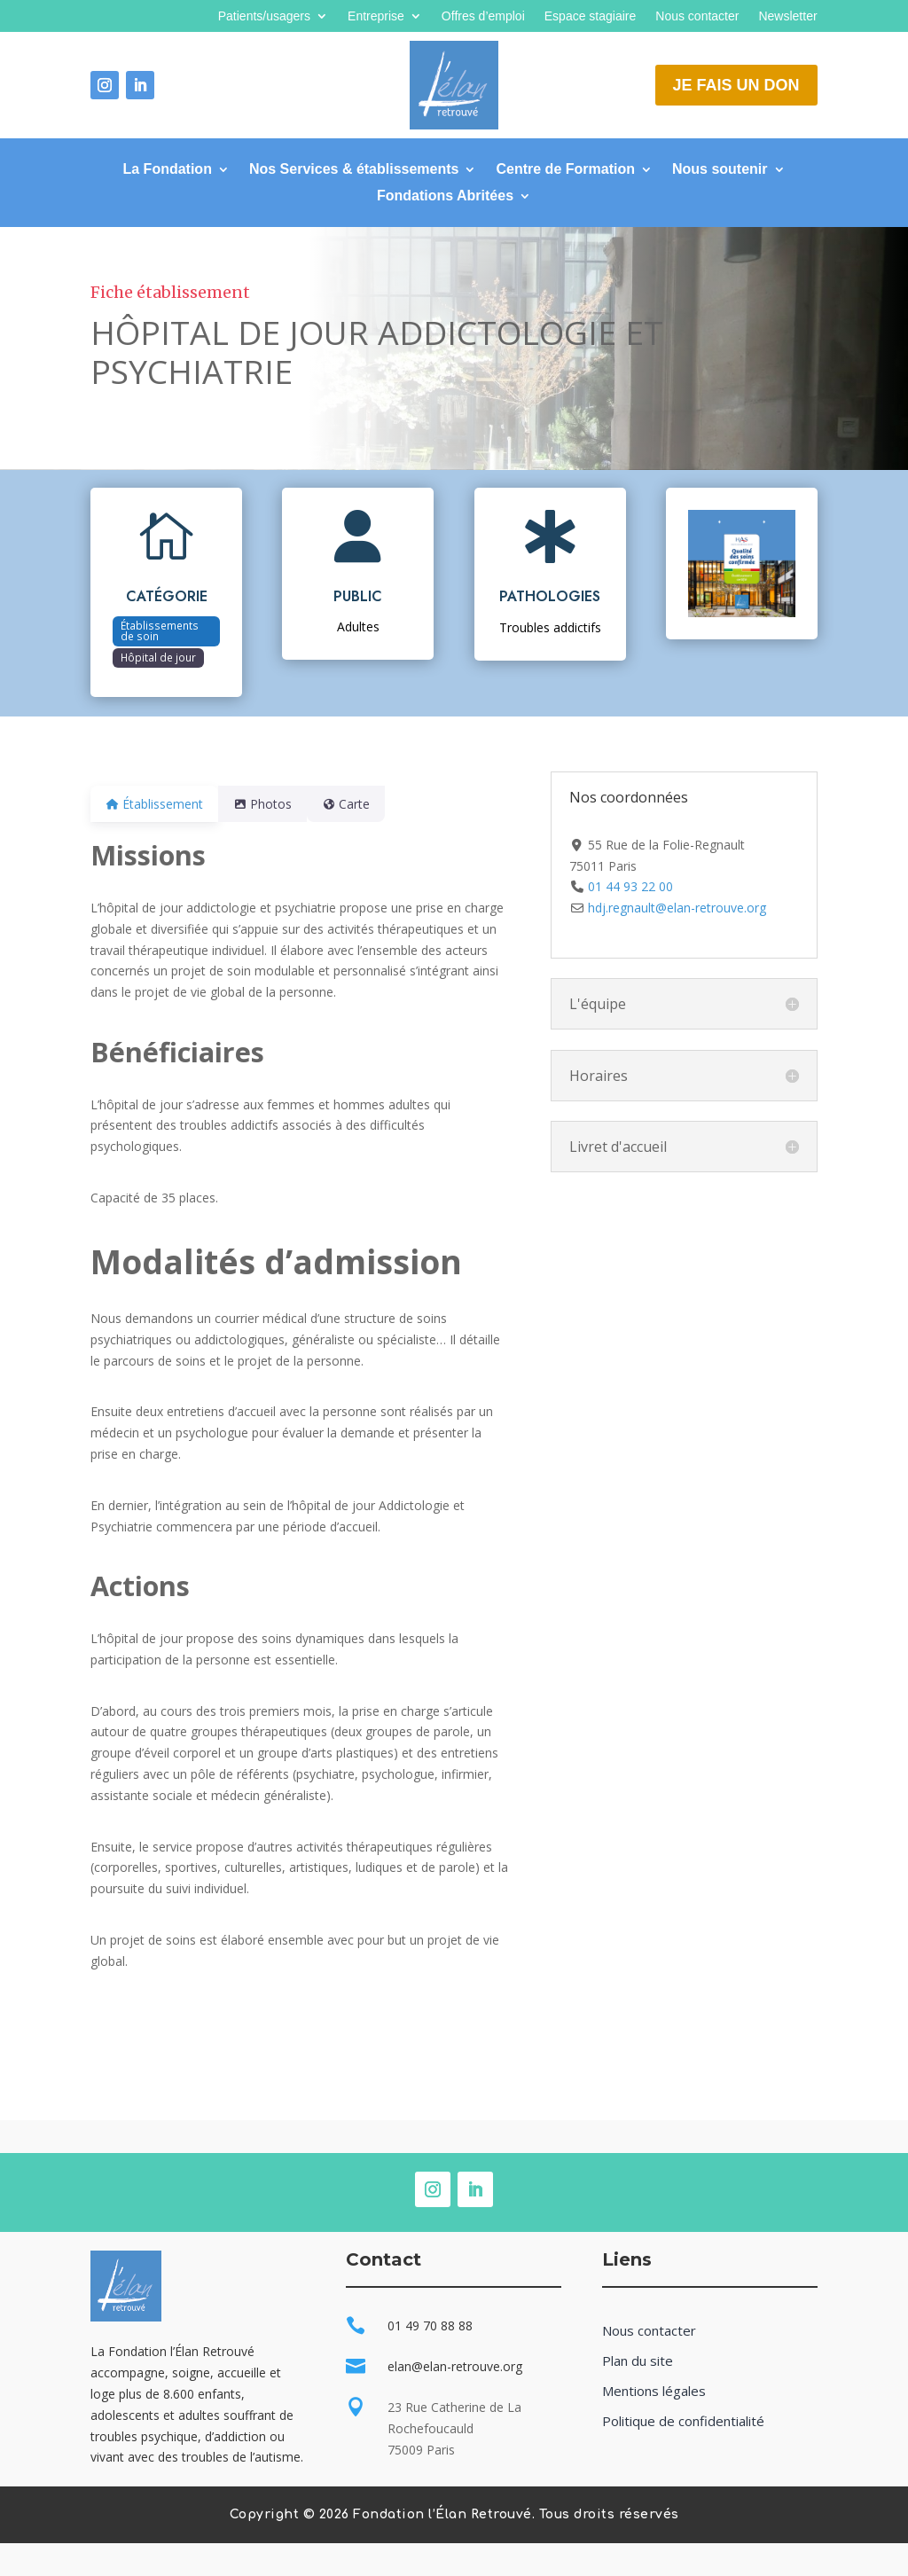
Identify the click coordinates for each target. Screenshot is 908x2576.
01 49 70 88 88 (430, 2325)
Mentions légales (654, 2391)
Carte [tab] (367, 803)
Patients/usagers (264, 16)
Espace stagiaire (590, 16)
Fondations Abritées (445, 196)
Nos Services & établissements (354, 169)
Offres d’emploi (483, 16)
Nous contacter (697, 16)
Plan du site (637, 2361)
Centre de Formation (565, 169)
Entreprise (376, 16)
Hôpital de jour (158, 657)
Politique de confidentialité (683, 2421)
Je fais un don (736, 85)
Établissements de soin (160, 630)
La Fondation (166, 169)
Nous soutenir (720, 169)
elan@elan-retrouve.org (454, 2366)
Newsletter (787, 16)
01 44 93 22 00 (630, 886)
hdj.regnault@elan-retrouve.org (677, 907)
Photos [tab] (273, 803)
